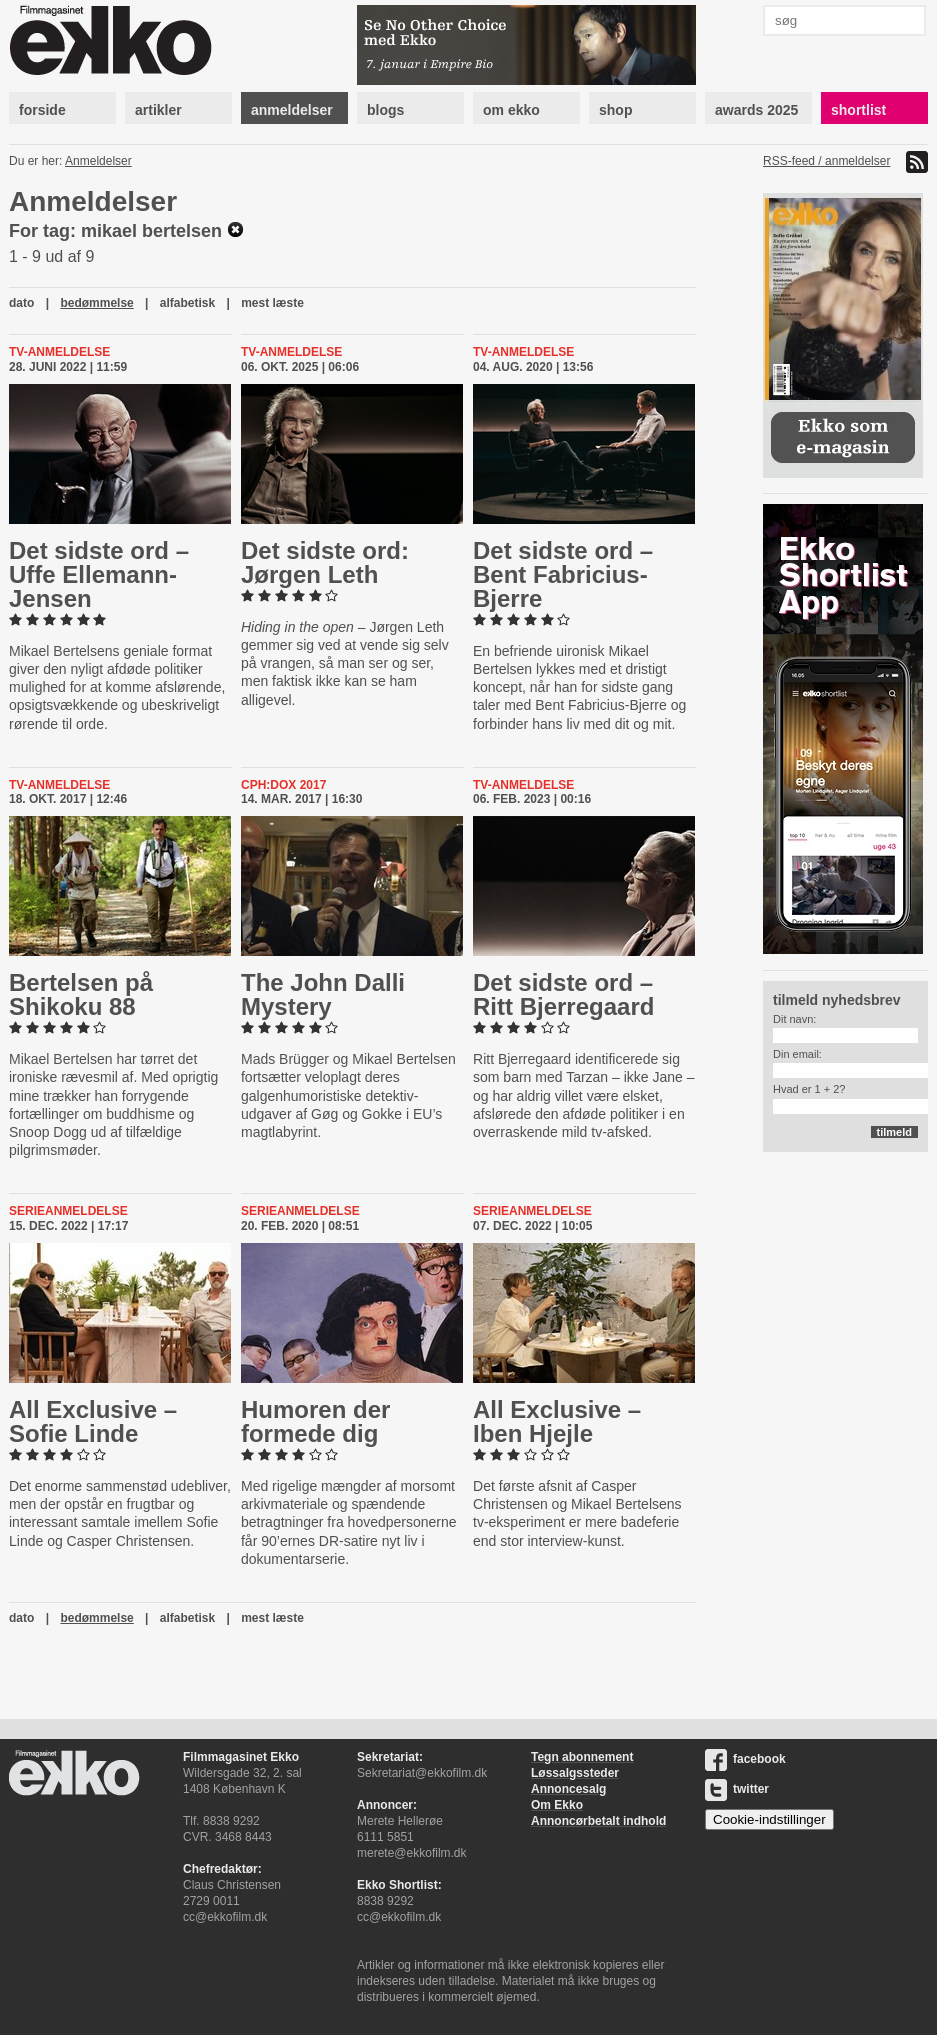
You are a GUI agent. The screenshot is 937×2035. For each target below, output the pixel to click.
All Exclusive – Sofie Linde (93, 1421)
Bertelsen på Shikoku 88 (81, 994)
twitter (737, 1789)
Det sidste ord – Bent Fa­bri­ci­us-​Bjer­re (563, 574)
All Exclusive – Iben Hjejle (557, 1421)
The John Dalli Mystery (323, 994)
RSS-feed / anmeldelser (826, 161)
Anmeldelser (98, 161)
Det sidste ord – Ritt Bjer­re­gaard (563, 994)
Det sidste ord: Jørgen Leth (325, 562)
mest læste (272, 303)
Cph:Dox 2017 (283, 785)
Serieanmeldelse (68, 1211)
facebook (745, 1759)
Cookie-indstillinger (769, 1819)
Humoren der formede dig (315, 1421)
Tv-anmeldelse (59, 352)
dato (21, 303)
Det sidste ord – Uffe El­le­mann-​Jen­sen (99, 574)
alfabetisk (187, 303)
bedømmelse (96, 303)
